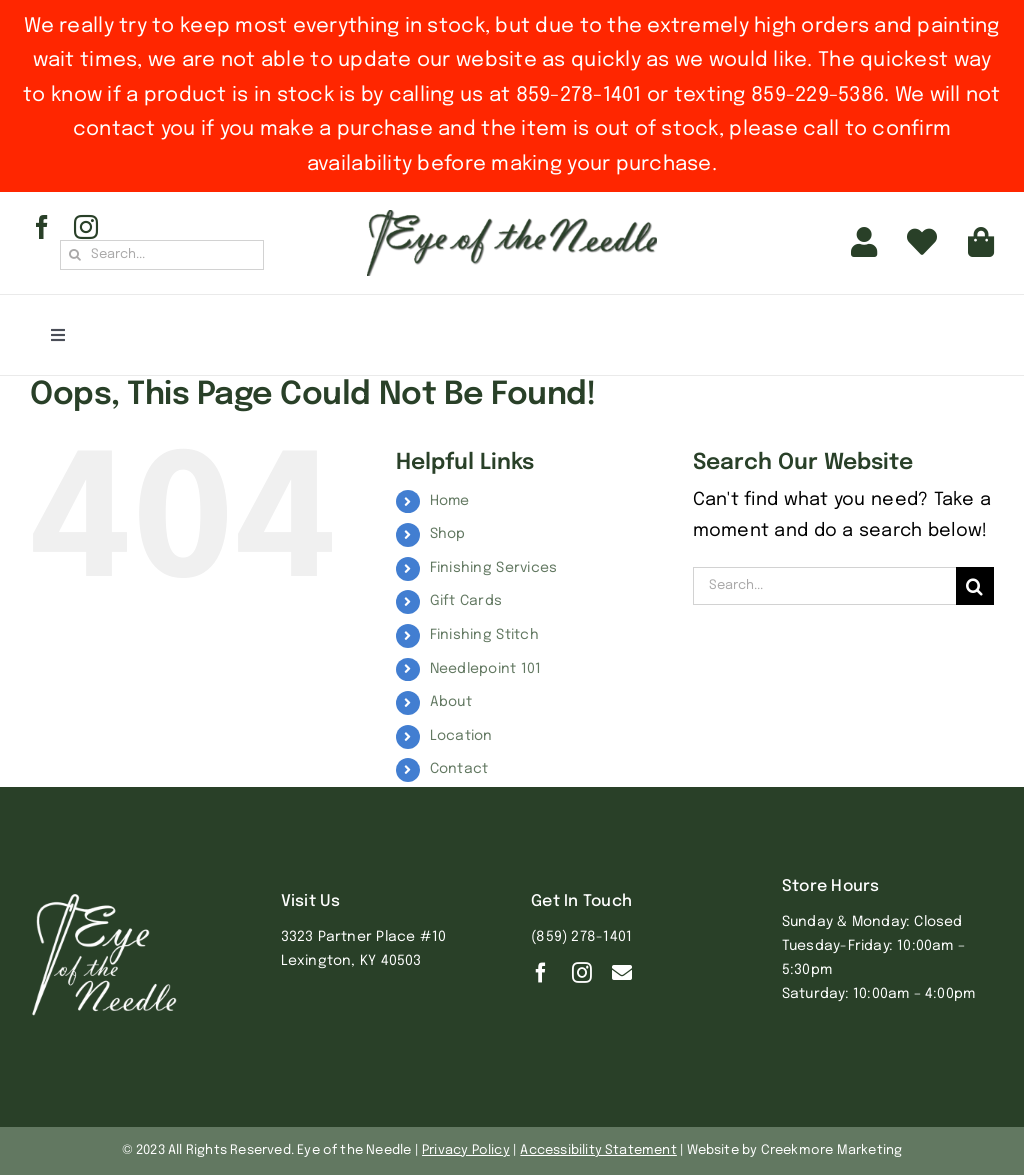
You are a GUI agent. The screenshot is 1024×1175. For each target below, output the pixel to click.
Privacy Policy (466, 1150)
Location (461, 736)
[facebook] (42, 227)
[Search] (75, 255)
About (451, 702)
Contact (459, 769)
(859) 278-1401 (581, 937)
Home (450, 501)
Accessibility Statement (598, 1150)
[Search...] (162, 255)
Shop (448, 534)
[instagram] (86, 227)
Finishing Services (494, 568)
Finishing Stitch (484, 635)
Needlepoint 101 (486, 669)
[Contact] (622, 973)
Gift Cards (466, 601)
